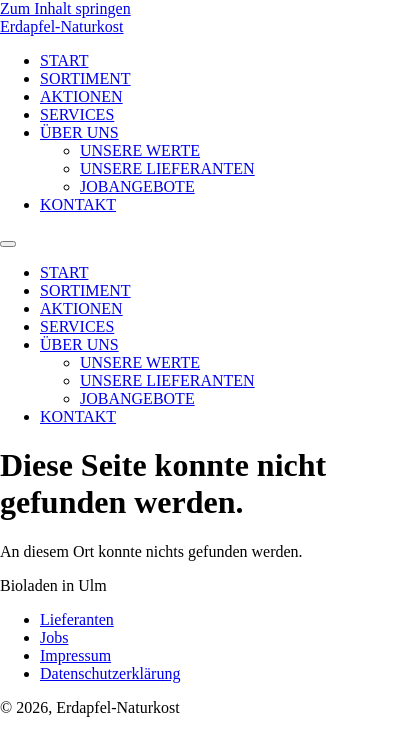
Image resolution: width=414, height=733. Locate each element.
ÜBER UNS (79, 132)
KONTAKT (78, 204)
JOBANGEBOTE (137, 186)
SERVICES (77, 114)
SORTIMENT (85, 78)
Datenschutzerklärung (110, 673)
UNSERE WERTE (140, 150)
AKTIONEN (81, 96)
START (64, 60)
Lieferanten (77, 619)
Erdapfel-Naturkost (62, 26)
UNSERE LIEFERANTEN (167, 168)
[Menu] (8, 244)
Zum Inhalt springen (65, 8)
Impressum (75, 655)
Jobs (54, 637)
